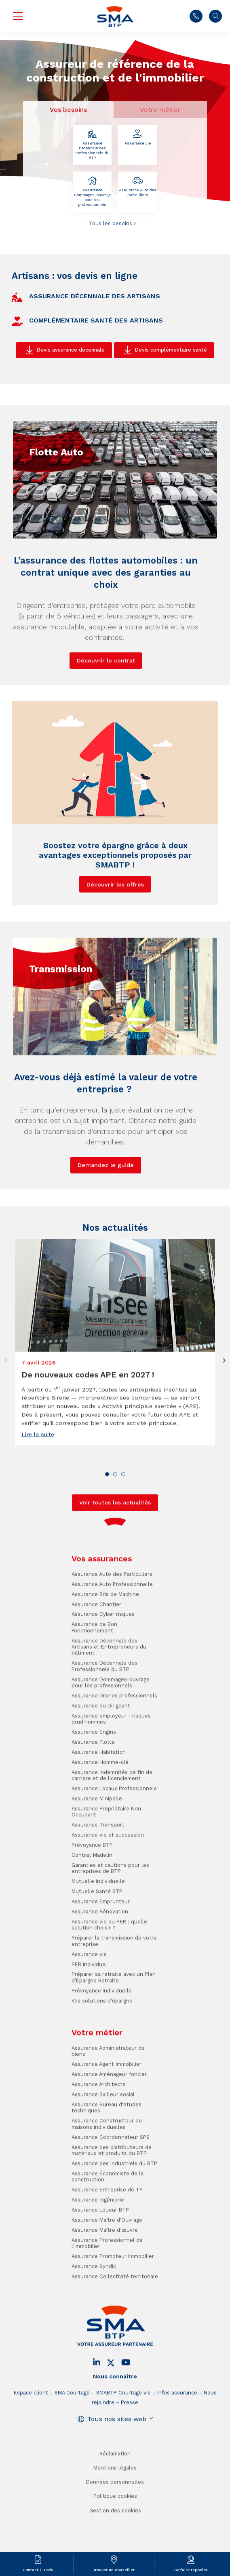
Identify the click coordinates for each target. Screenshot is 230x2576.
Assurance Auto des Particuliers (137, 186)
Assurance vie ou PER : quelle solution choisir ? (109, 1974)
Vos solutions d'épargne (102, 2050)
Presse (129, 2452)
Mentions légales (115, 2517)
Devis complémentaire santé (171, 350)
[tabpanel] (115, 176)
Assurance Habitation (99, 1802)
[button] (224, 1409)
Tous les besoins (110, 223)
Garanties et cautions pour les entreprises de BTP (110, 1918)
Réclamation (115, 2503)
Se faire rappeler (190, 2570)
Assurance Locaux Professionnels (114, 1838)
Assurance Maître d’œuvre (105, 2280)
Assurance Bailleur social (103, 2144)
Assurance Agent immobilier (106, 2114)
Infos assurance (177, 2442)
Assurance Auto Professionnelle (112, 1634)
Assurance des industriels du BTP (114, 2213)
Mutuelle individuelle (98, 1931)
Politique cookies (115, 2546)
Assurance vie (137, 137)
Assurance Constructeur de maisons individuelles (107, 2173)
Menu (17, 16)
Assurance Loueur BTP (100, 2259)
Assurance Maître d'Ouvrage (107, 2269)
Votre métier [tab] (160, 109)
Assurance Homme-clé (100, 1812)
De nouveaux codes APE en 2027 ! (87, 1424)
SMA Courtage (72, 2442)
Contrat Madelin (92, 1905)
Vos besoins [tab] (68, 109)
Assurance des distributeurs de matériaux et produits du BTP (112, 2200)
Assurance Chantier (96, 1654)
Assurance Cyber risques (103, 1664)
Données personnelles (115, 2531)
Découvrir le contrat (106, 710)
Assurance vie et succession (108, 1884)
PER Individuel (89, 2014)
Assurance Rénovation (100, 1961)
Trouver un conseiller (114, 2570)
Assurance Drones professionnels (114, 1745)
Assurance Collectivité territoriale (115, 2326)
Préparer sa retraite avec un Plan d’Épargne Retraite (114, 2027)
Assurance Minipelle (97, 1848)
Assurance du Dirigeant (101, 1755)
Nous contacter (196, 16)
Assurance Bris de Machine (105, 1644)
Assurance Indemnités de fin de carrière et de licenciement (112, 1825)
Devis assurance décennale (70, 350)
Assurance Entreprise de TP (107, 2239)
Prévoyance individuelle (102, 2040)
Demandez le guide (106, 1214)
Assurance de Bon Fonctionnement (94, 1677)
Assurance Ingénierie (98, 2249)
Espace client (31, 2442)
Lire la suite (37, 1484)
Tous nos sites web (116, 2468)
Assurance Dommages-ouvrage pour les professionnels (92, 191)
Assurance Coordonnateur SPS (111, 2187)
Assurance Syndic (94, 2316)
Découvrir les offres (115, 934)
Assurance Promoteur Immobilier (113, 2306)
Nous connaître (115, 2426)
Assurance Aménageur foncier (109, 2124)
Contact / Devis (38, 2570)
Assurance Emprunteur (101, 1951)
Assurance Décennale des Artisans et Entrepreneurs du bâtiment (109, 1696)
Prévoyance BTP (92, 1894)
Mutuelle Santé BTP (97, 1941)
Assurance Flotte (93, 1792)
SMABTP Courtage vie (123, 2442)
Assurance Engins (94, 1781)
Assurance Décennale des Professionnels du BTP (92, 145)
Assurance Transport (98, 1874)
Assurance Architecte (99, 2134)
